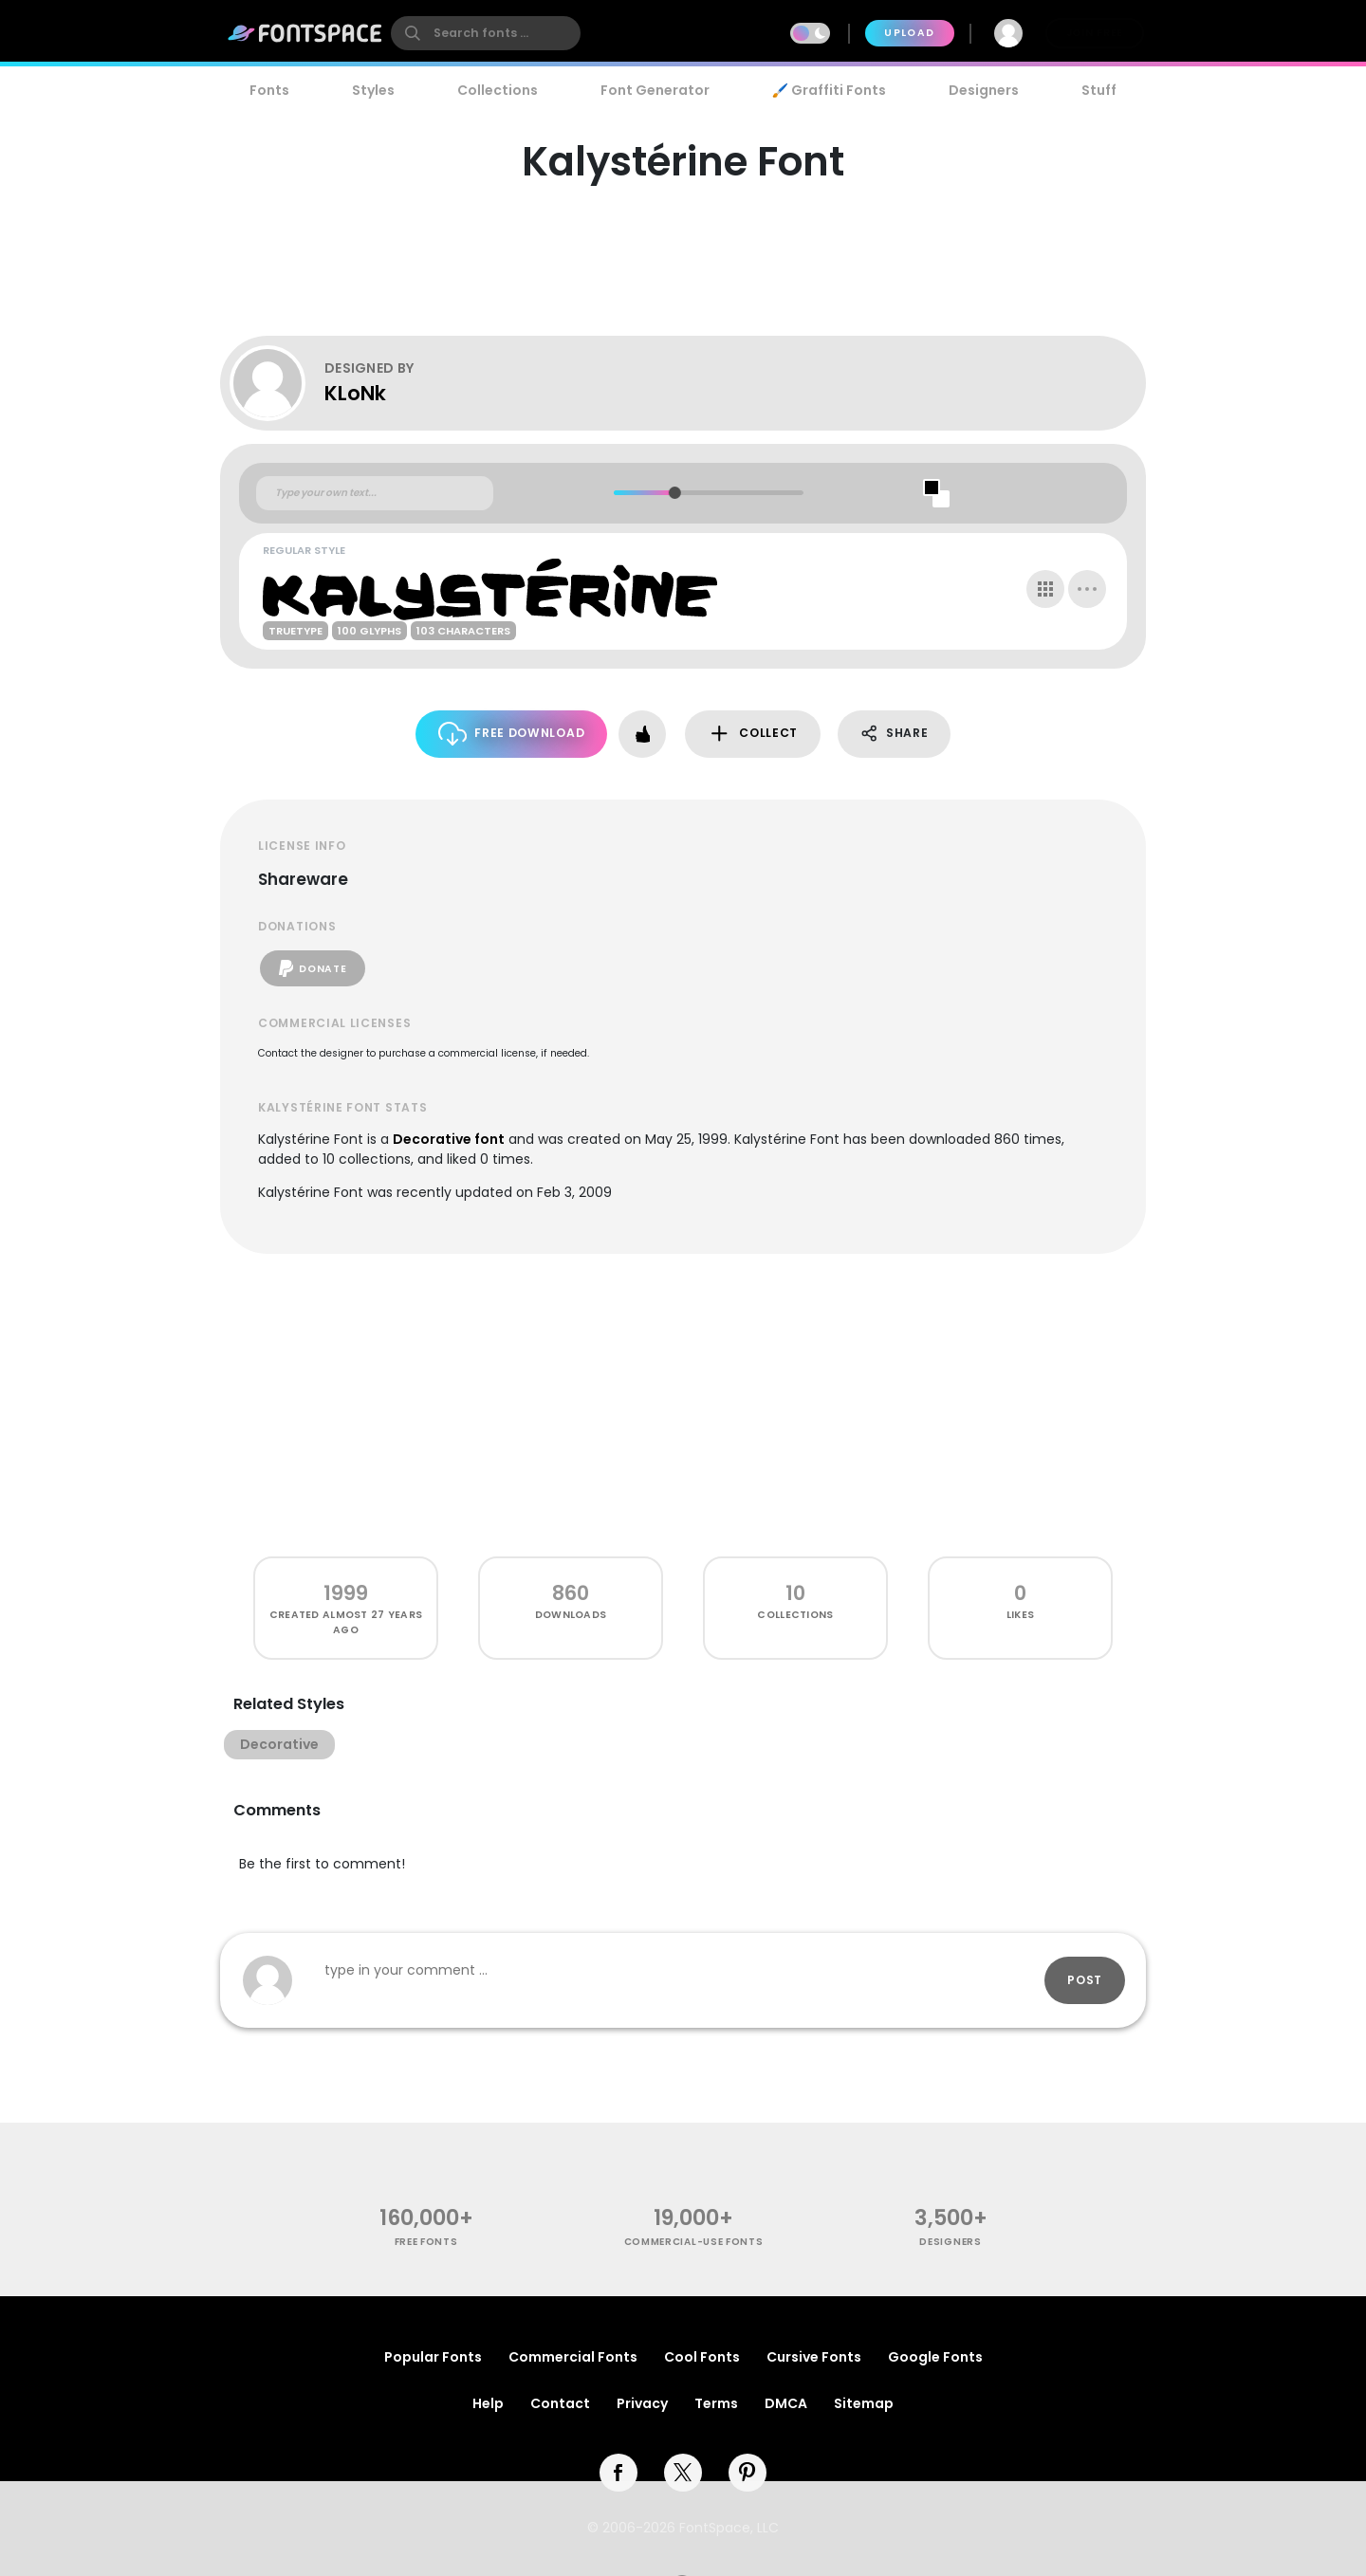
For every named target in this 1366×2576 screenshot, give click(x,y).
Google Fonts (935, 2356)
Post (1084, 1980)
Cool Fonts (702, 2356)
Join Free (1094, 33)
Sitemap (864, 2403)
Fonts (269, 90)
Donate (312, 968)
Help (488, 2403)
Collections (497, 90)
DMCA (786, 2403)
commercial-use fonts (694, 2242)
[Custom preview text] (374, 493)
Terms (716, 2403)
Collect (753, 733)
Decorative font (449, 1139)
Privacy (642, 2403)
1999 (345, 1593)
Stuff (1099, 90)
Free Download (511, 733)
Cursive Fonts (813, 2356)
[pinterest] (747, 2473)
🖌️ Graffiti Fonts (829, 90)
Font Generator (655, 90)
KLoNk (355, 393)
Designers (984, 90)
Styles (373, 90)
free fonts (426, 2242)
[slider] (674, 493)
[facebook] (618, 2473)
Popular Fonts (433, 2356)
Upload (909, 33)
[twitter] (683, 2473)
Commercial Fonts (572, 2356)
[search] (486, 33)
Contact (560, 2403)
